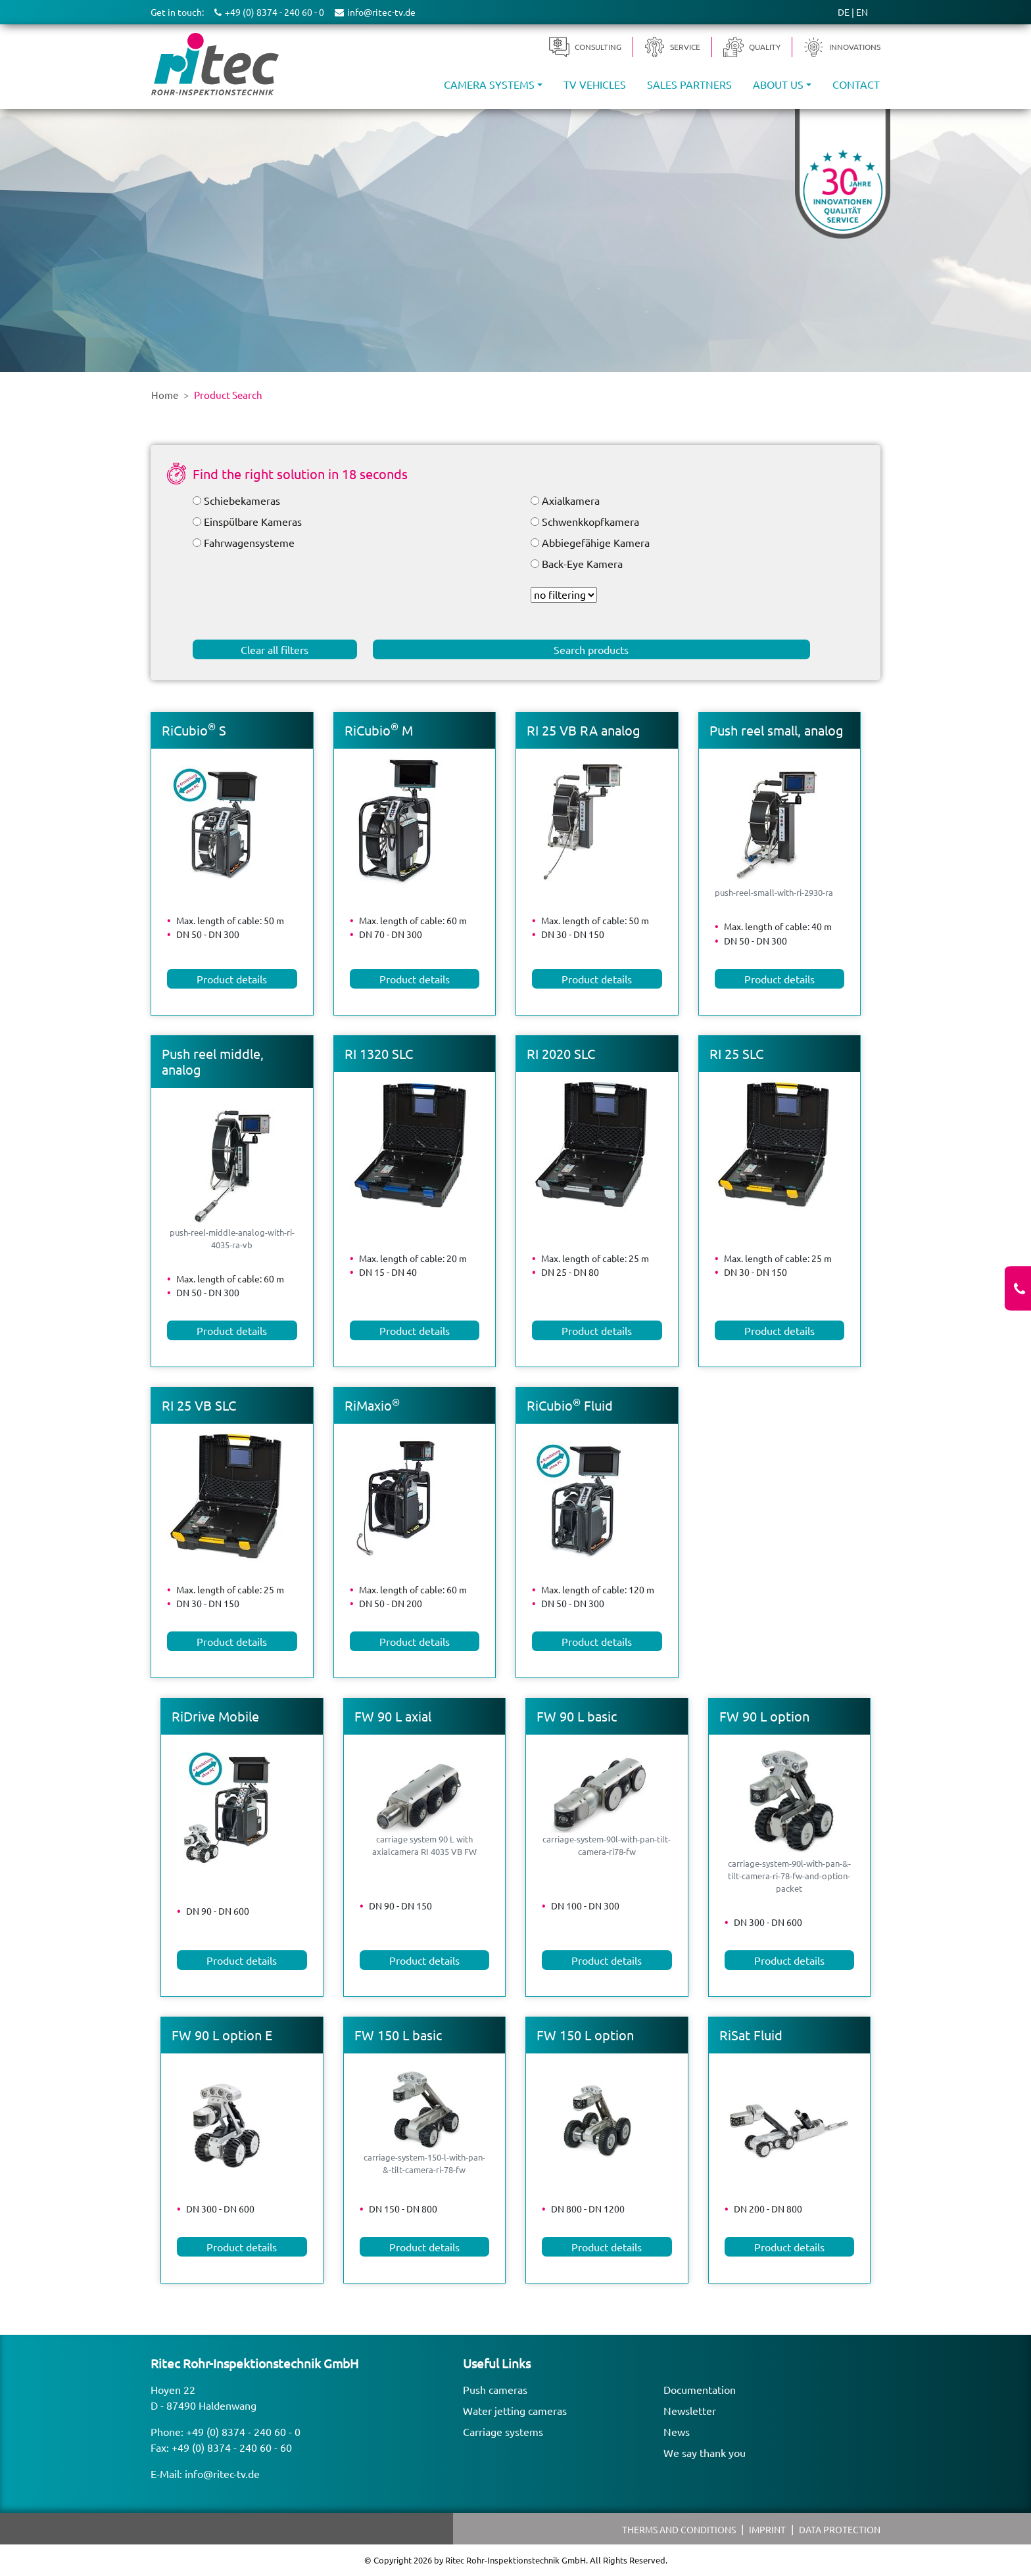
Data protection (839, 2529)
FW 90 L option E (222, 2034)
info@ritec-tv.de (222, 2473)
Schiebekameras (242, 500)
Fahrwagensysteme (249, 542)
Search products (591, 649)
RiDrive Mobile (215, 1716)
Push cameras (495, 2389)
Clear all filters (274, 649)
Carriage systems (503, 2431)
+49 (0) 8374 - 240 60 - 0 (243, 2431)
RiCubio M (379, 730)
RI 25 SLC (736, 1053)
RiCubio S (194, 730)
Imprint (767, 2529)
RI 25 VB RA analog (583, 730)
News (676, 2431)
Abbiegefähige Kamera (596, 542)
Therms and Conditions (679, 2529)
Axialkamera (571, 500)
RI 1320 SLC (379, 1053)
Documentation (699, 2389)
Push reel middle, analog (213, 1061)
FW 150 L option (585, 2034)
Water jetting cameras (515, 2410)
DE (844, 12)
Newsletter (689, 2410)
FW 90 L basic (577, 1716)
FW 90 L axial (392, 1716)
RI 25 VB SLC (199, 1405)
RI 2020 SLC (561, 1053)
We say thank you (704, 2452)
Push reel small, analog (776, 730)
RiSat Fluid (750, 2034)
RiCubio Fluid (570, 1405)
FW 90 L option (764, 1716)
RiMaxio (372, 1405)
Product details (232, 978)
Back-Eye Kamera (582, 563)
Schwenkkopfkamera (590, 521)
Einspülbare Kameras (253, 521)
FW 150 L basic (398, 2034)
